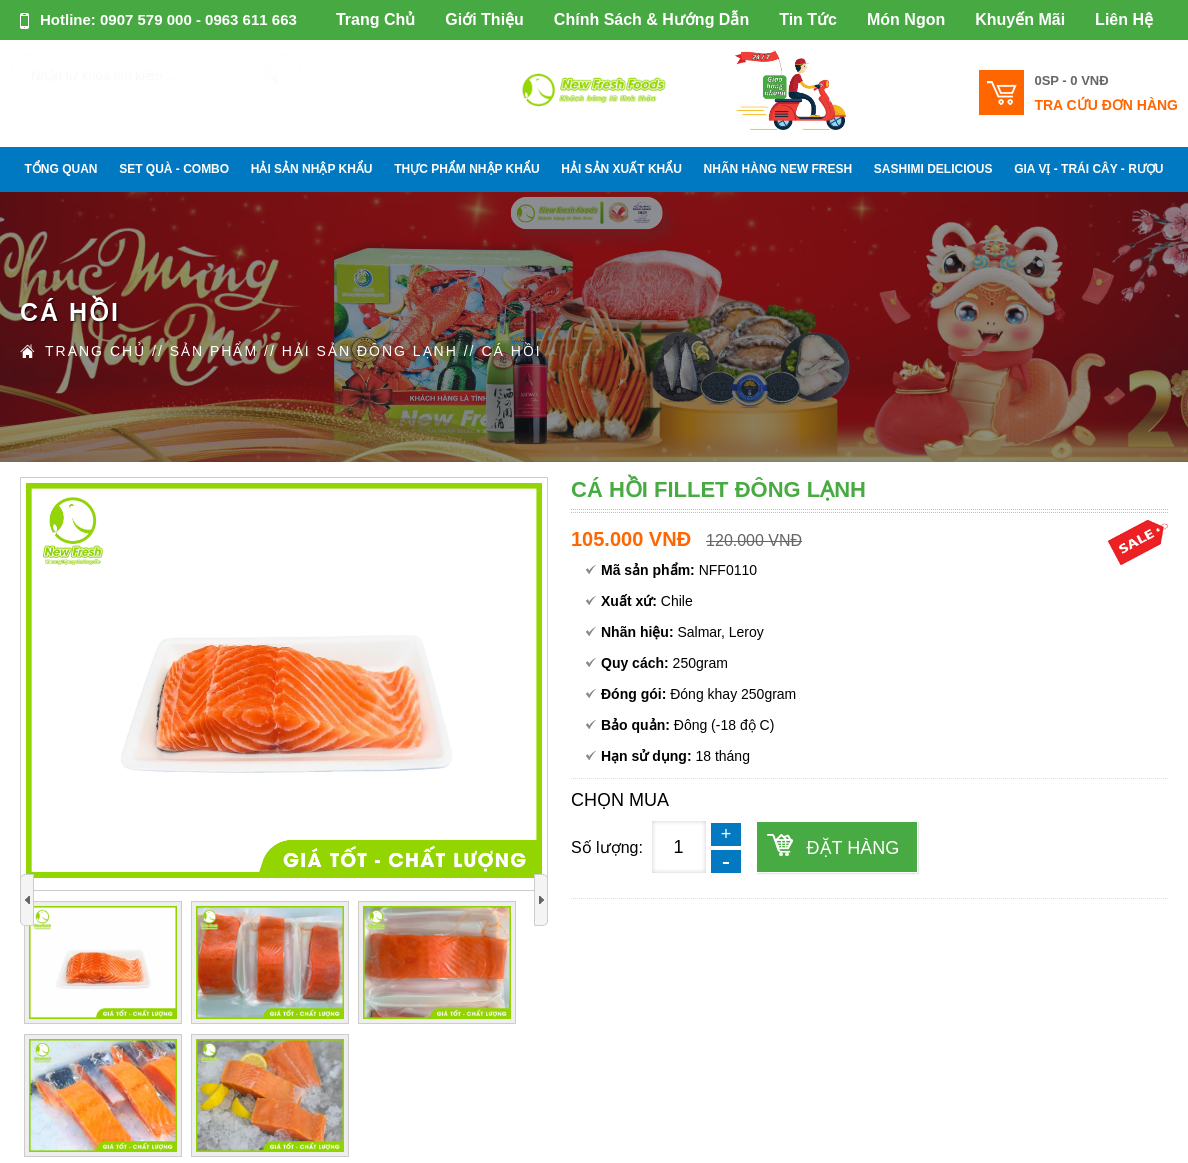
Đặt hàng (853, 848)
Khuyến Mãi (1020, 19)
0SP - (1071, 80)
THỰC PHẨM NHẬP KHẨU (466, 169)
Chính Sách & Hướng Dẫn (651, 19)
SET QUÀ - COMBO (174, 169)
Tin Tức (808, 19)
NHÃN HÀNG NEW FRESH (778, 169)
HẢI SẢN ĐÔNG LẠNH (370, 351)
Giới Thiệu (484, 19)
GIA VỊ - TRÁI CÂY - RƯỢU (1088, 169)
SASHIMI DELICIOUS (933, 169)
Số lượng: (607, 847)
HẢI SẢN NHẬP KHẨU (312, 169)
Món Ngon (906, 19)
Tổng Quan (61, 169)
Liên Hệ (1124, 19)
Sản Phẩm (214, 351)
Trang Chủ (375, 19)
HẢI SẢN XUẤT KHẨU (621, 169)
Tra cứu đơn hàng (1106, 105)
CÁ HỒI (511, 351)
